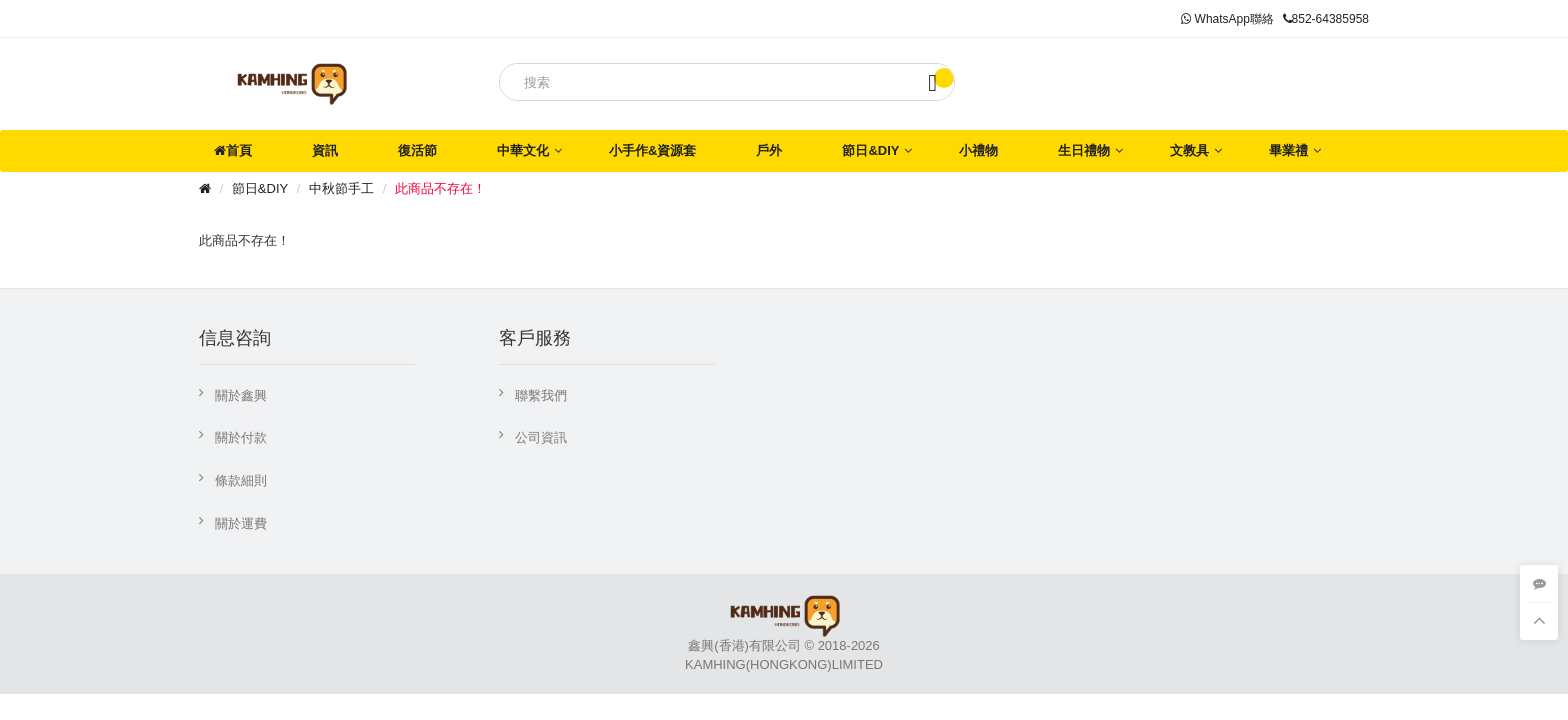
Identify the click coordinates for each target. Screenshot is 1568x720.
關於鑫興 (241, 395)
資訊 (325, 150)
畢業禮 (1288, 150)
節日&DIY (870, 150)
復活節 (417, 150)
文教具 (1189, 150)
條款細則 (241, 480)
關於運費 (241, 523)
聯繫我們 (541, 395)
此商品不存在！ (440, 188)
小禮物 (978, 150)
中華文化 (523, 150)
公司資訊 (541, 437)
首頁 (233, 150)
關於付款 (241, 437)
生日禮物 (1084, 150)
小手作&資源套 (652, 150)
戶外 (769, 150)
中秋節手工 (341, 188)
